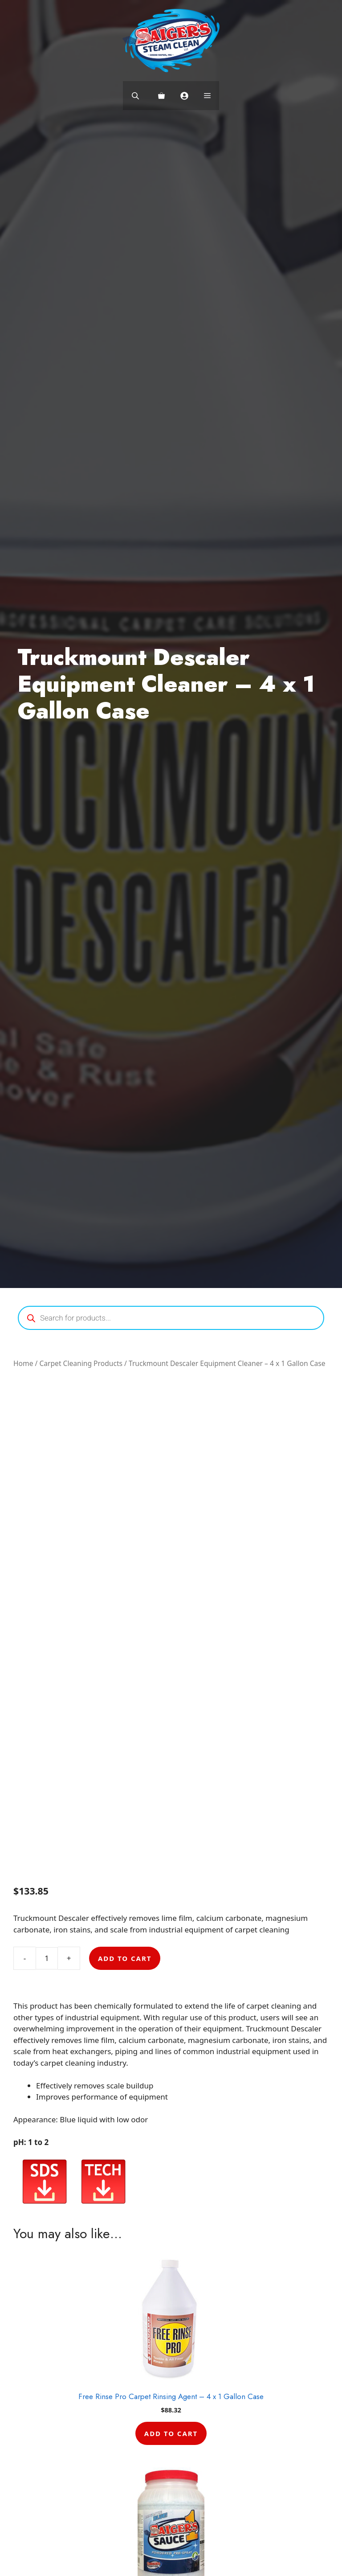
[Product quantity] (47, 1958)
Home (23, 1363)
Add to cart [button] (171, 2433)
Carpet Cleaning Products (80, 1363)
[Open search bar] (136, 95)
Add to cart (124, 1958)
